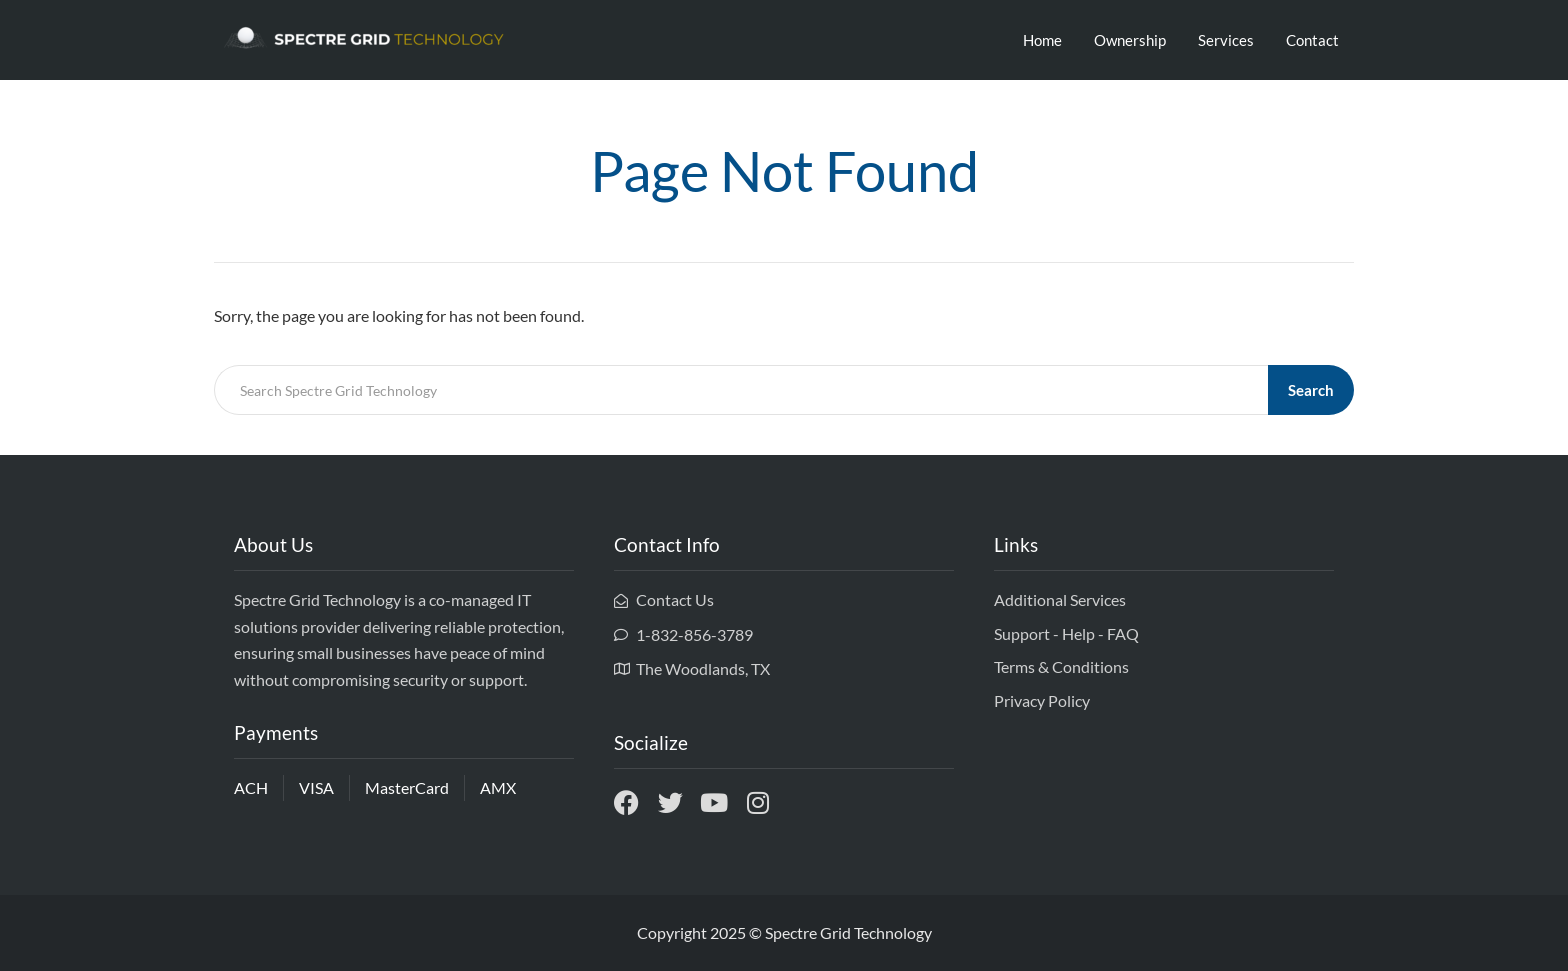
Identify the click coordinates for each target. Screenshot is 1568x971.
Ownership (1130, 40)
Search (1311, 390)
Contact (1312, 40)
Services (1226, 40)
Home (1042, 40)
